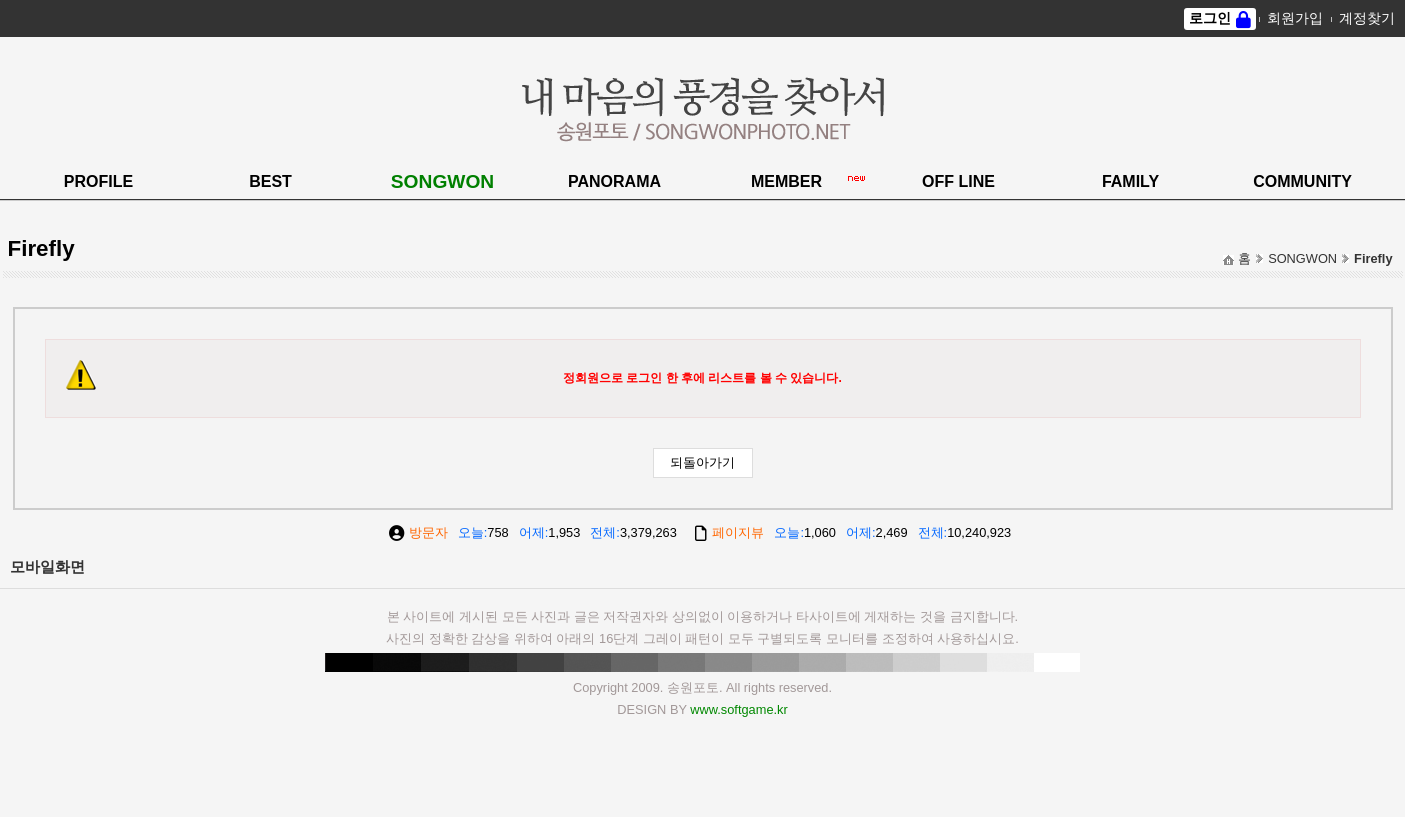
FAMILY (1130, 181)
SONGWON (442, 181)
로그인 (1210, 18)
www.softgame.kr (738, 709)
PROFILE (98, 181)
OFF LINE (958, 181)
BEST (270, 181)
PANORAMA (614, 181)
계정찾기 (1367, 18)
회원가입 (1295, 18)
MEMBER (786, 181)
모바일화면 (47, 566)
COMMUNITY (1302, 181)
